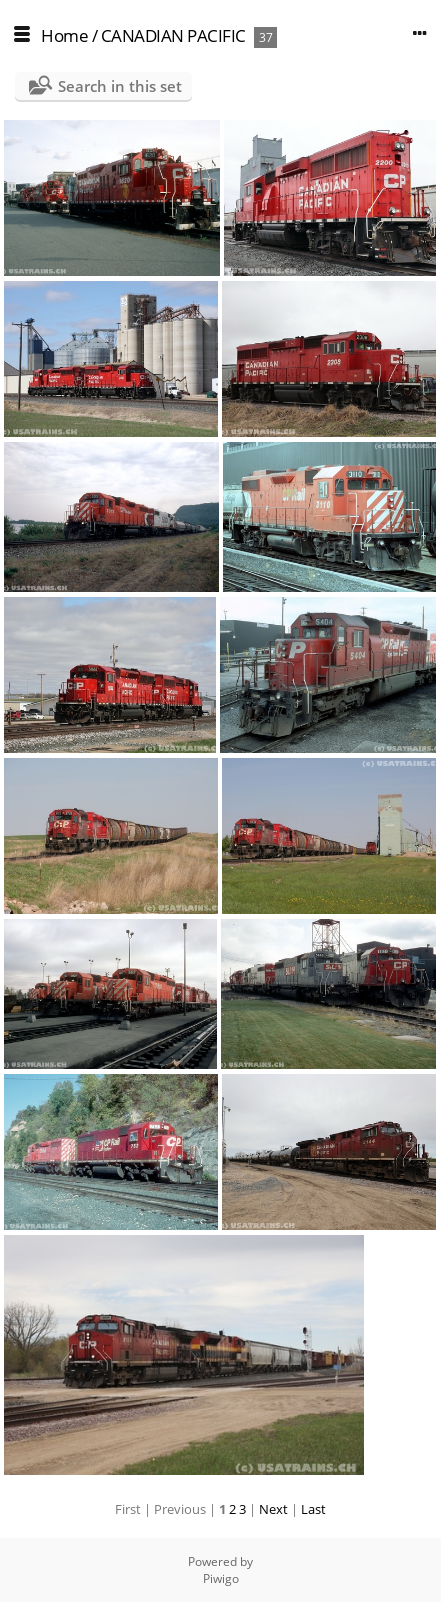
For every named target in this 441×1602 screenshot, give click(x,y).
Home (64, 35)
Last (313, 1509)
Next (273, 1509)
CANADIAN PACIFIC (175, 35)
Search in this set (120, 86)
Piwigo (221, 1578)
